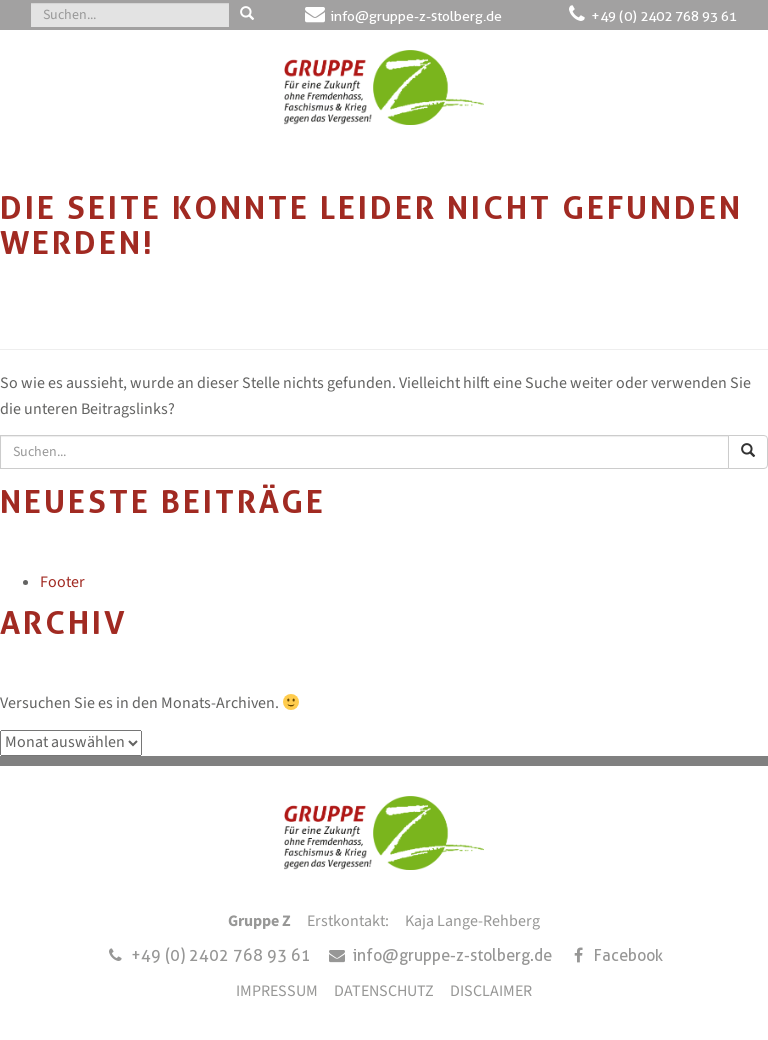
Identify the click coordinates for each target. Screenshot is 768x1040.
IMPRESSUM (277, 991)
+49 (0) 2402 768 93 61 (664, 16)
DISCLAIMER (491, 991)
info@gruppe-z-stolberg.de (416, 16)
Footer (62, 582)
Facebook (628, 955)
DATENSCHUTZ (384, 991)
